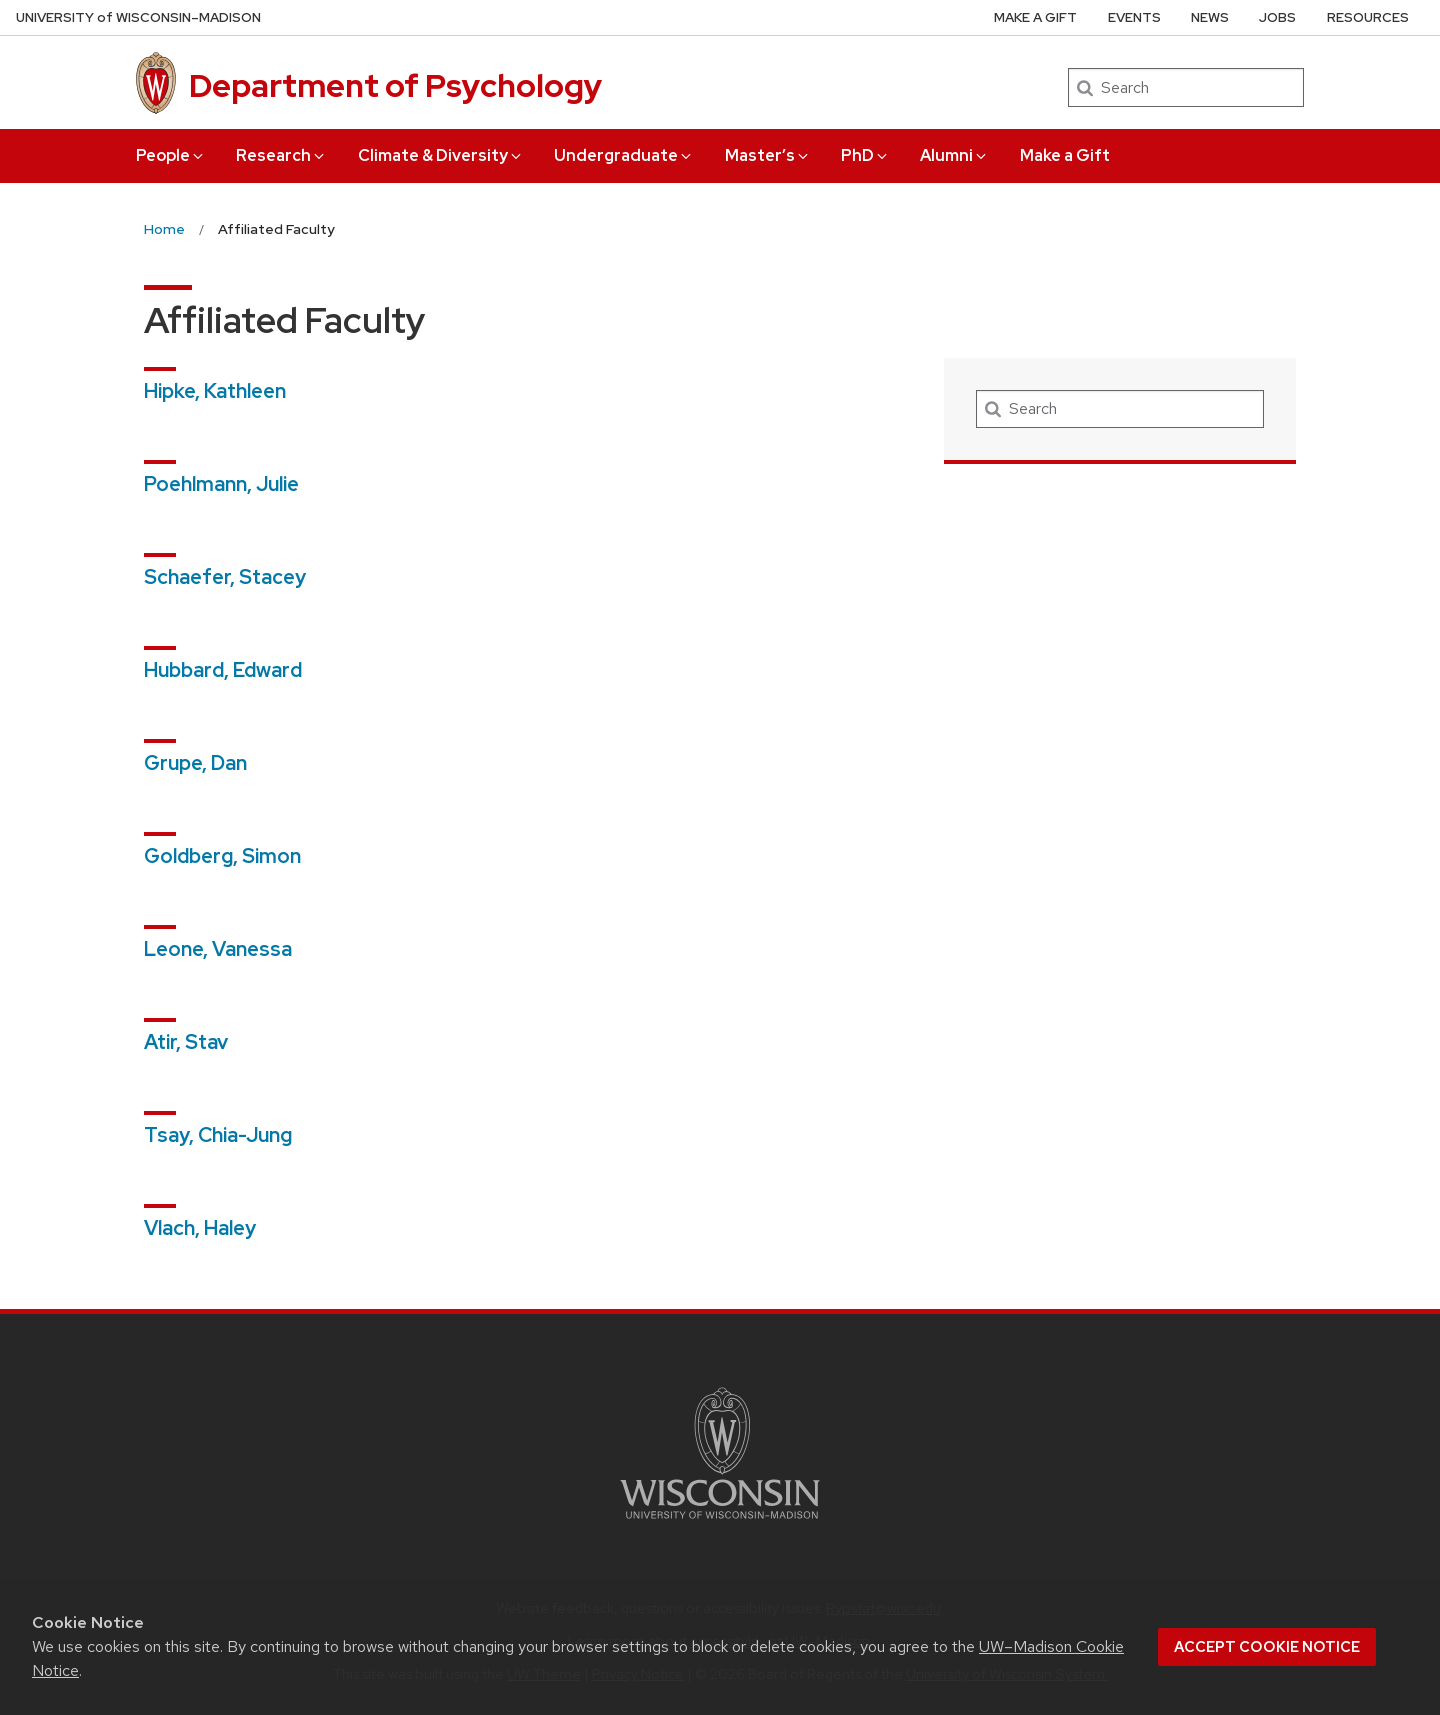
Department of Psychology (395, 85)
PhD (865, 155)
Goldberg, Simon (222, 856)
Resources (1368, 17)
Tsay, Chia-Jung (218, 1135)
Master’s (768, 155)
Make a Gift (1065, 155)
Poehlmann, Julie (221, 484)
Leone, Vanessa (218, 949)
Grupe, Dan (195, 763)
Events (1134, 17)
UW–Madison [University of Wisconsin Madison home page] (138, 17)
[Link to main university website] (720, 1522)
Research (281, 155)
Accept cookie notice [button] (1267, 1647)
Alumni (954, 155)
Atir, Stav (186, 1042)
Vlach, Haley (200, 1228)
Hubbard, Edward (223, 670)
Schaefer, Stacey (225, 577)
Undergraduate (624, 155)
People (171, 155)
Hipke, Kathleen (215, 391)
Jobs (1277, 17)
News (1210, 17)
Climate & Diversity (441, 155)
